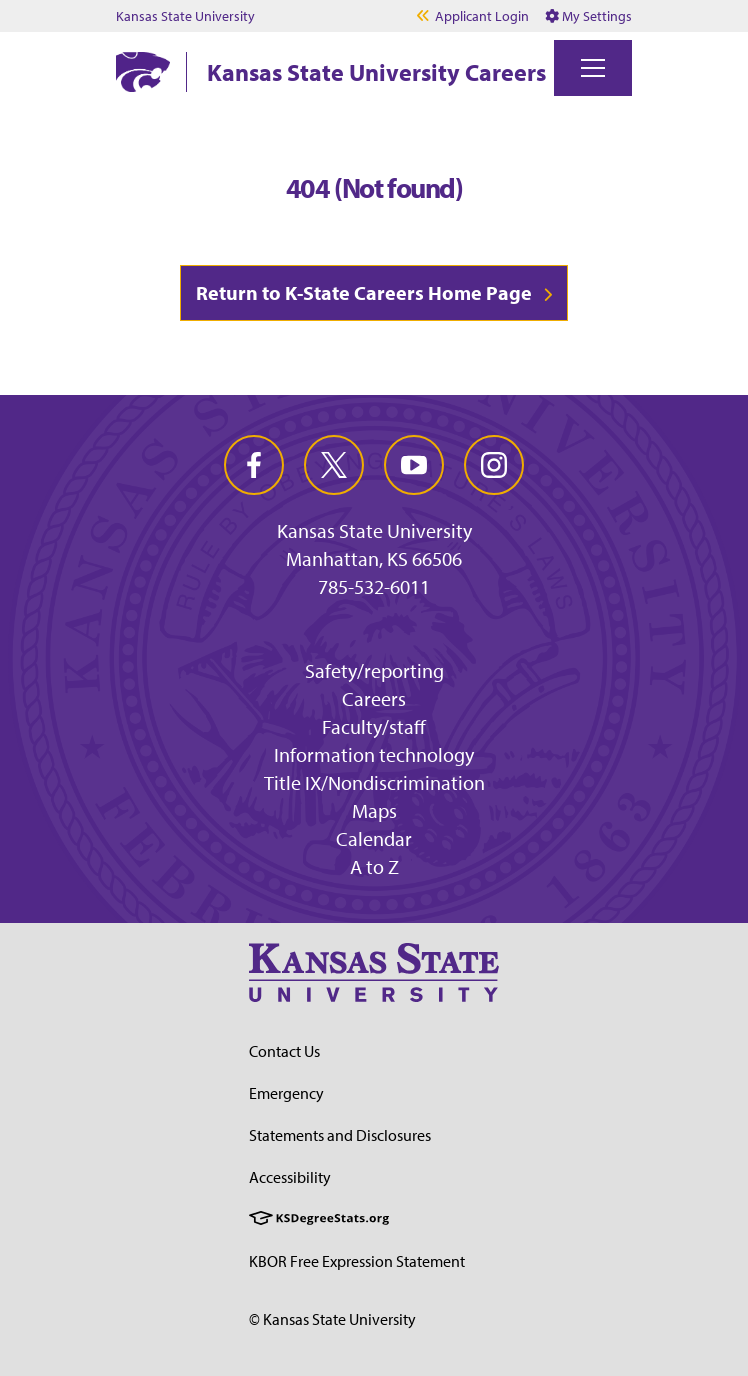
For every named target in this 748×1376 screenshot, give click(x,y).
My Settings (588, 16)
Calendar (374, 838)
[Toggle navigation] (593, 68)
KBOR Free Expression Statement (357, 1261)
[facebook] (254, 465)
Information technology (374, 754)
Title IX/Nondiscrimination (374, 782)
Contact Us (284, 1051)
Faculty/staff (374, 726)
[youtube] (414, 465)
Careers (374, 698)
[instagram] (494, 465)
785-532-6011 (374, 587)
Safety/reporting (374, 670)
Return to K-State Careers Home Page (364, 292)
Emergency (286, 1093)
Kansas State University (185, 16)
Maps (374, 810)
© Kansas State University (332, 1319)
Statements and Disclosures (340, 1135)
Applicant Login (482, 16)
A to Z (374, 866)
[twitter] (334, 465)
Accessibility (290, 1177)
